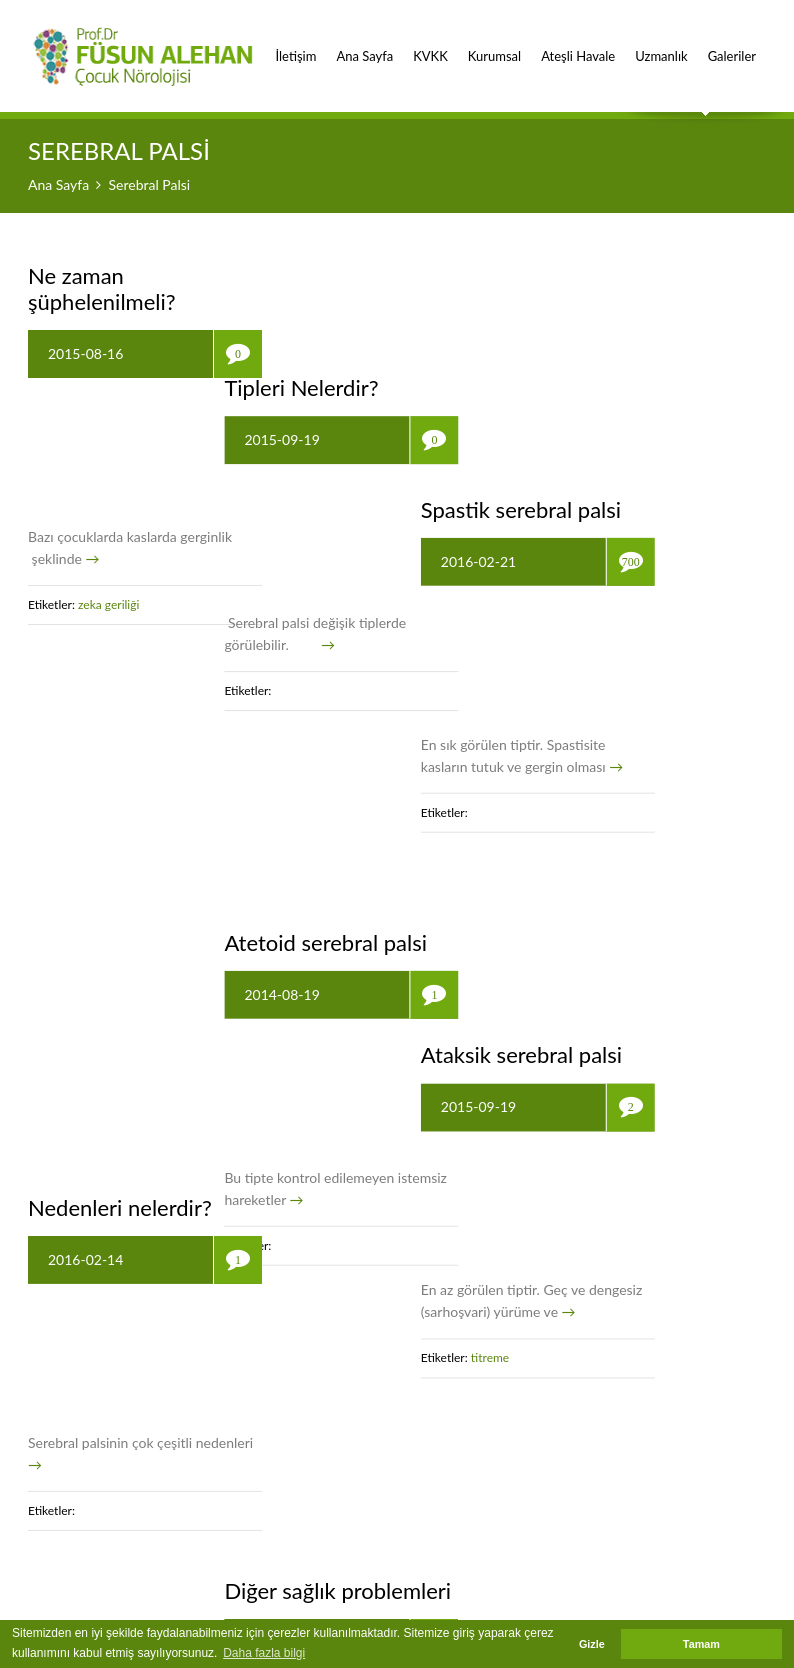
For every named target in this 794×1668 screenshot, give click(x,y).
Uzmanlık (661, 45)
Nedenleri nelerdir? (120, 687)
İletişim (295, 45)
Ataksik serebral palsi (632, 661)
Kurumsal (494, 45)
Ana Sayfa (364, 45)
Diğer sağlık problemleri (393, 1047)
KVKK (430, 45)
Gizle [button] (592, 1644)
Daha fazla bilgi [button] (264, 1653)
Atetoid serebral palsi (381, 661)
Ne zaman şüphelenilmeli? (102, 288)
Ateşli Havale (578, 45)
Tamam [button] (701, 1644)
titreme (602, 964)
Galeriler (732, 45)
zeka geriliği (110, 604)
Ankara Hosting (625, 1609)
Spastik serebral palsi (632, 275)
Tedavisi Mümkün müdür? (616, 1060)
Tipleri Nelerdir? (357, 275)
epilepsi (605, 1376)
